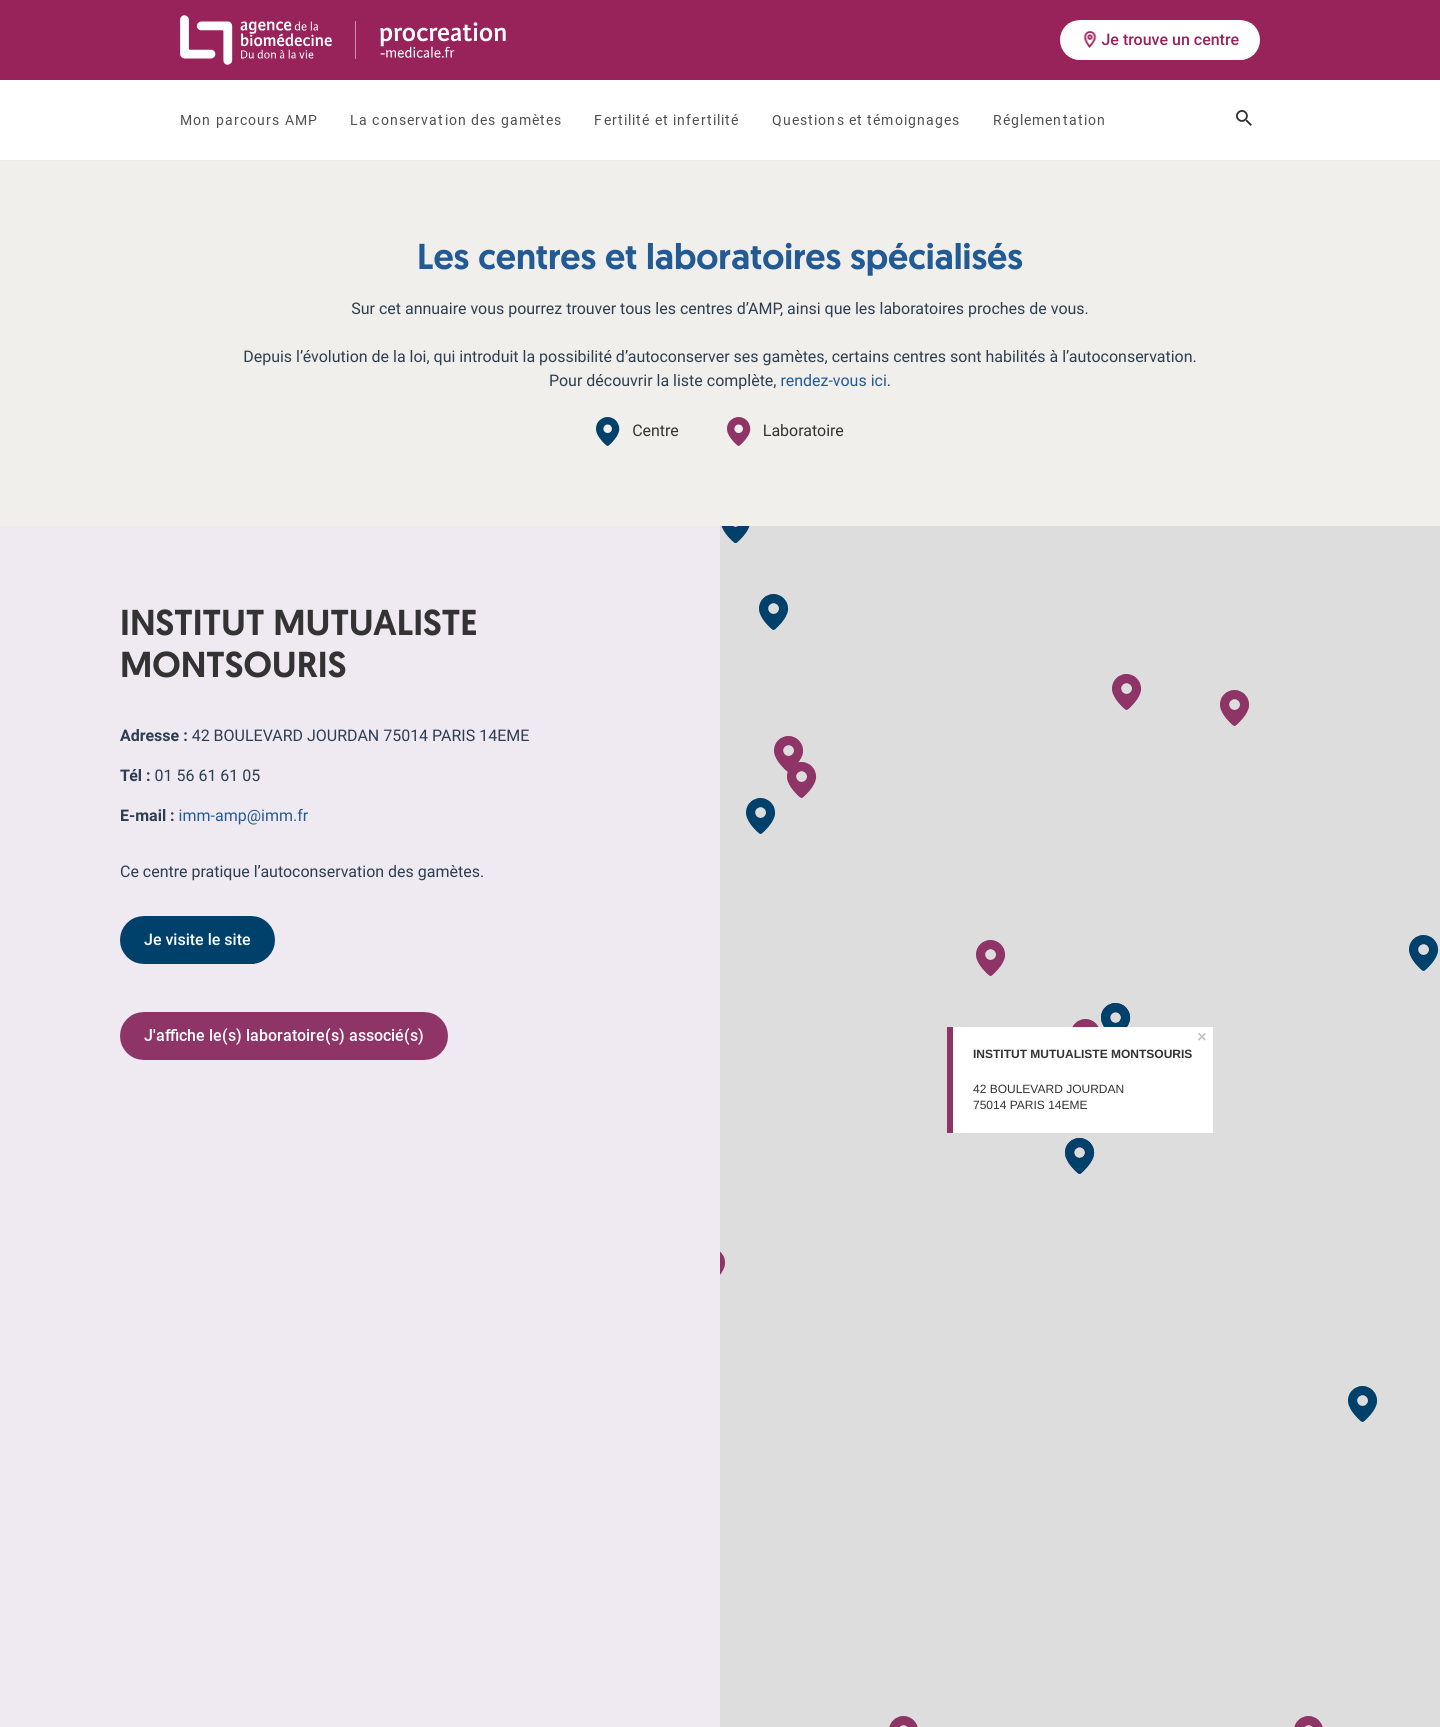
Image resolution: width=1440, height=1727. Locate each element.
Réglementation (1050, 120)
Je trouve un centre (1160, 39)
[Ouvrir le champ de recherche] (1244, 120)
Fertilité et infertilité (666, 120)
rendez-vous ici (833, 380)
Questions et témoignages (866, 120)
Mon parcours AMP (249, 120)
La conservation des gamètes (456, 120)
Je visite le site (197, 939)
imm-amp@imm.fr (244, 815)
